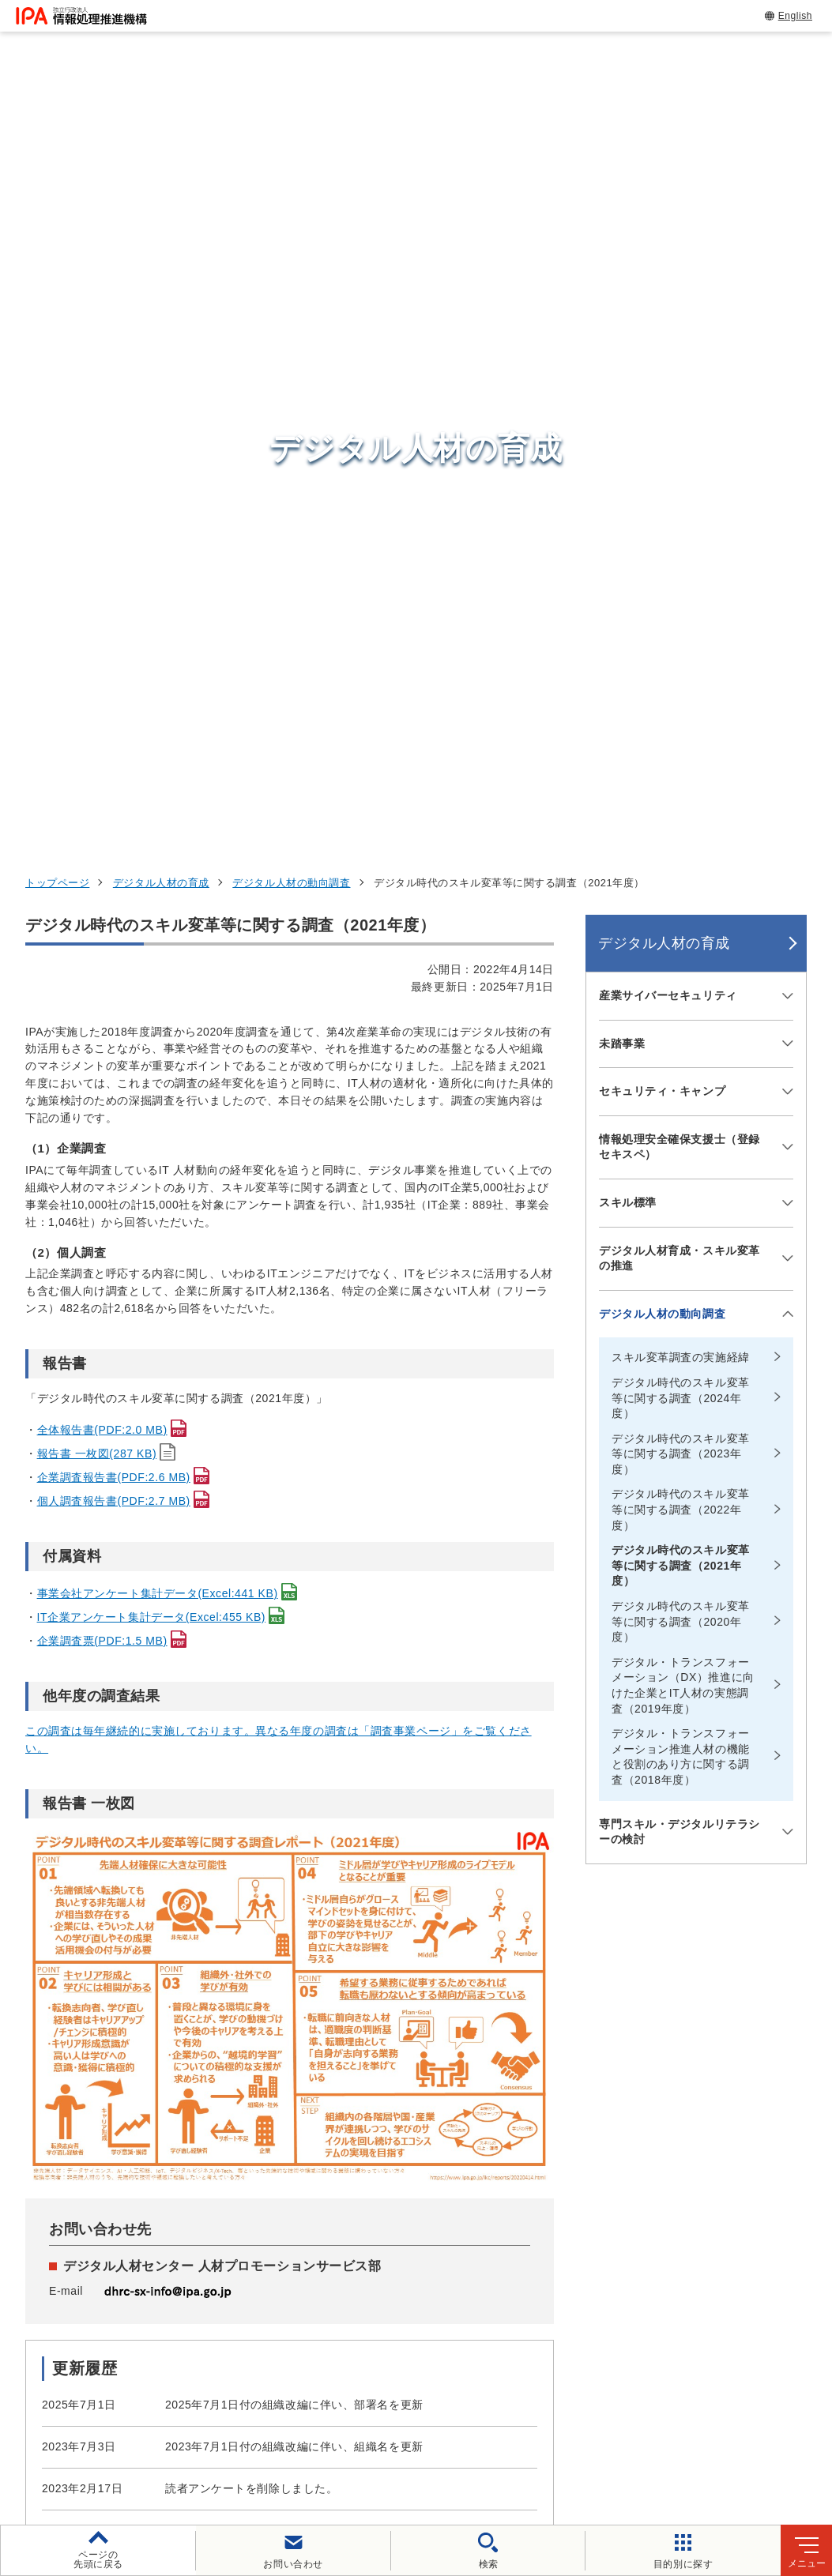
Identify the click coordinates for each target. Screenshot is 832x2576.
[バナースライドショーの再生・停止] (460, 2081)
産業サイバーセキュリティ (668, 264)
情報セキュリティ (654, 2165)
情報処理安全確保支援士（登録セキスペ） (679, 416)
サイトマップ (431, 2452)
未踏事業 (622, 312)
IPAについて (637, 2321)
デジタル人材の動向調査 (291, 152)
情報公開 (747, 2426)
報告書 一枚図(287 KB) (97, 722)
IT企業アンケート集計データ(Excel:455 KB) (151, 886)
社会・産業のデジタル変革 (684, 2282)
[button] (24, 1997)
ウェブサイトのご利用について (135, 2426)
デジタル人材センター (432, 2317)
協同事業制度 (330, 2452)
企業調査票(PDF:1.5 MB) (102, 910)
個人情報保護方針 (294, 2426)
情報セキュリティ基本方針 (623, 2426)
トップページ (57, 152)
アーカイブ (526, 2452)
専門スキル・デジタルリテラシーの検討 (679, 1100)
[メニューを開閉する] (785, 265)
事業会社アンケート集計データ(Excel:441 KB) (157, 862)
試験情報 (625, 2204)
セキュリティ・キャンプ (662, 360)
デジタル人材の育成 (161, 152)
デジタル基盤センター (432, 2288)
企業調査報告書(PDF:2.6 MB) (113, 746)
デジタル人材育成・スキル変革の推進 (679, 527)
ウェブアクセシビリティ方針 (446, 2426)
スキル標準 (628, 471)
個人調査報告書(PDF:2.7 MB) (113, 770)
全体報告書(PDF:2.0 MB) (102, 699)
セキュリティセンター (432, 2164)
